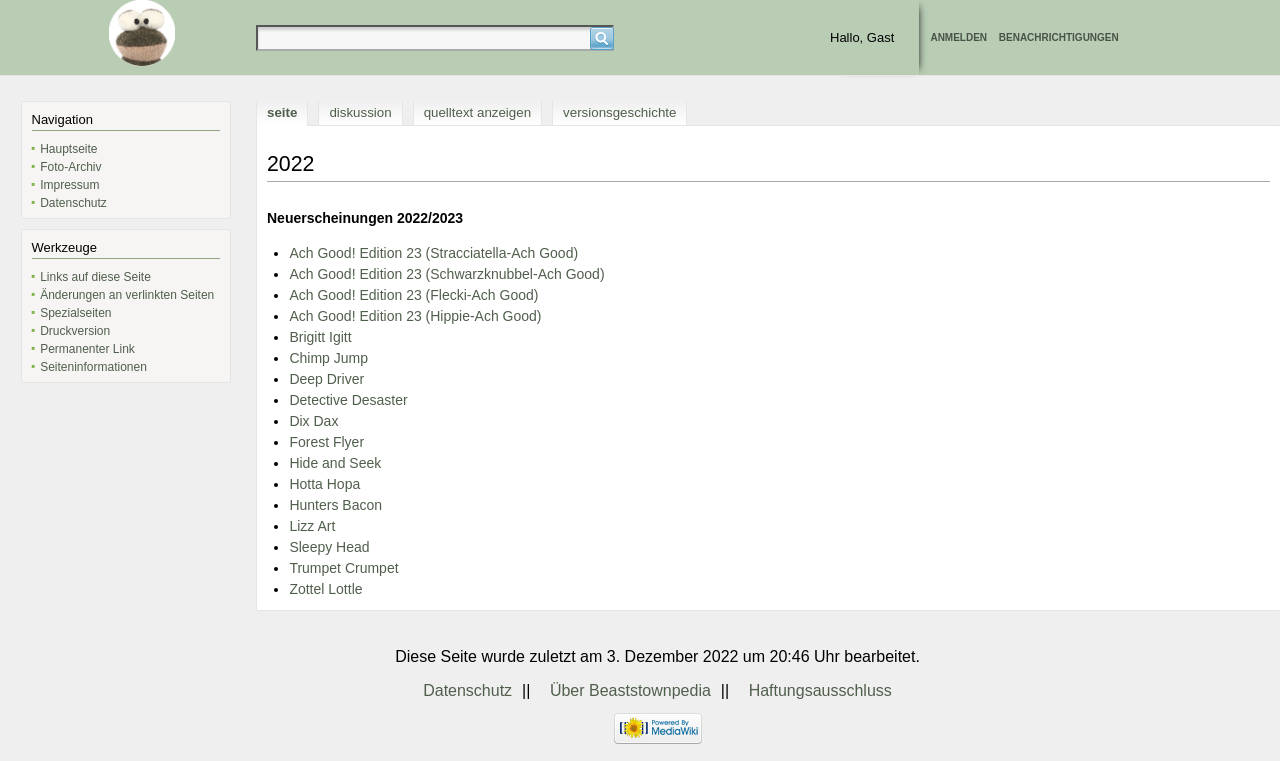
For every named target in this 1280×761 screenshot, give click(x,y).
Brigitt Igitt (320, 337)
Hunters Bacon (335, 505)
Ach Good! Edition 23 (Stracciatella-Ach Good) (433, 253)
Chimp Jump (328, 358)
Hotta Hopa (324, 484)
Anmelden (958, 37)
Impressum (69, 185)
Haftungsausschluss (820, 690)
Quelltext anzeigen (477, 112)
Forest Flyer (326, 442)
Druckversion (75, 331)
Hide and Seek (335, 463)
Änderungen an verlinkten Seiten (127, 295)
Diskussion (360, 112)
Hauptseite (68, 149)
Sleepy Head (329, 547)
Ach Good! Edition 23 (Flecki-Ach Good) (413, 295)
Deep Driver (326, 379)
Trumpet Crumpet (343, 568)
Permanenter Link (87, 349)
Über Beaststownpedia (630, 690)
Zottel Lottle (325, 589)
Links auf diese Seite (95, 277)
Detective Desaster (348, 400)
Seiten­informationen (93, 367)
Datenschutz (73, 203)
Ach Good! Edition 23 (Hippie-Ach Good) (415, 316)
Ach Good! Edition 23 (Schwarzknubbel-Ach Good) (446, 274)
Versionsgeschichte (619, 112)
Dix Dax (313, 421)
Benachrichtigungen (1059, 37)
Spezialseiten (75, 313)
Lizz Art (312, 526)
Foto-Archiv (70, 167)
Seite (282, 112)
